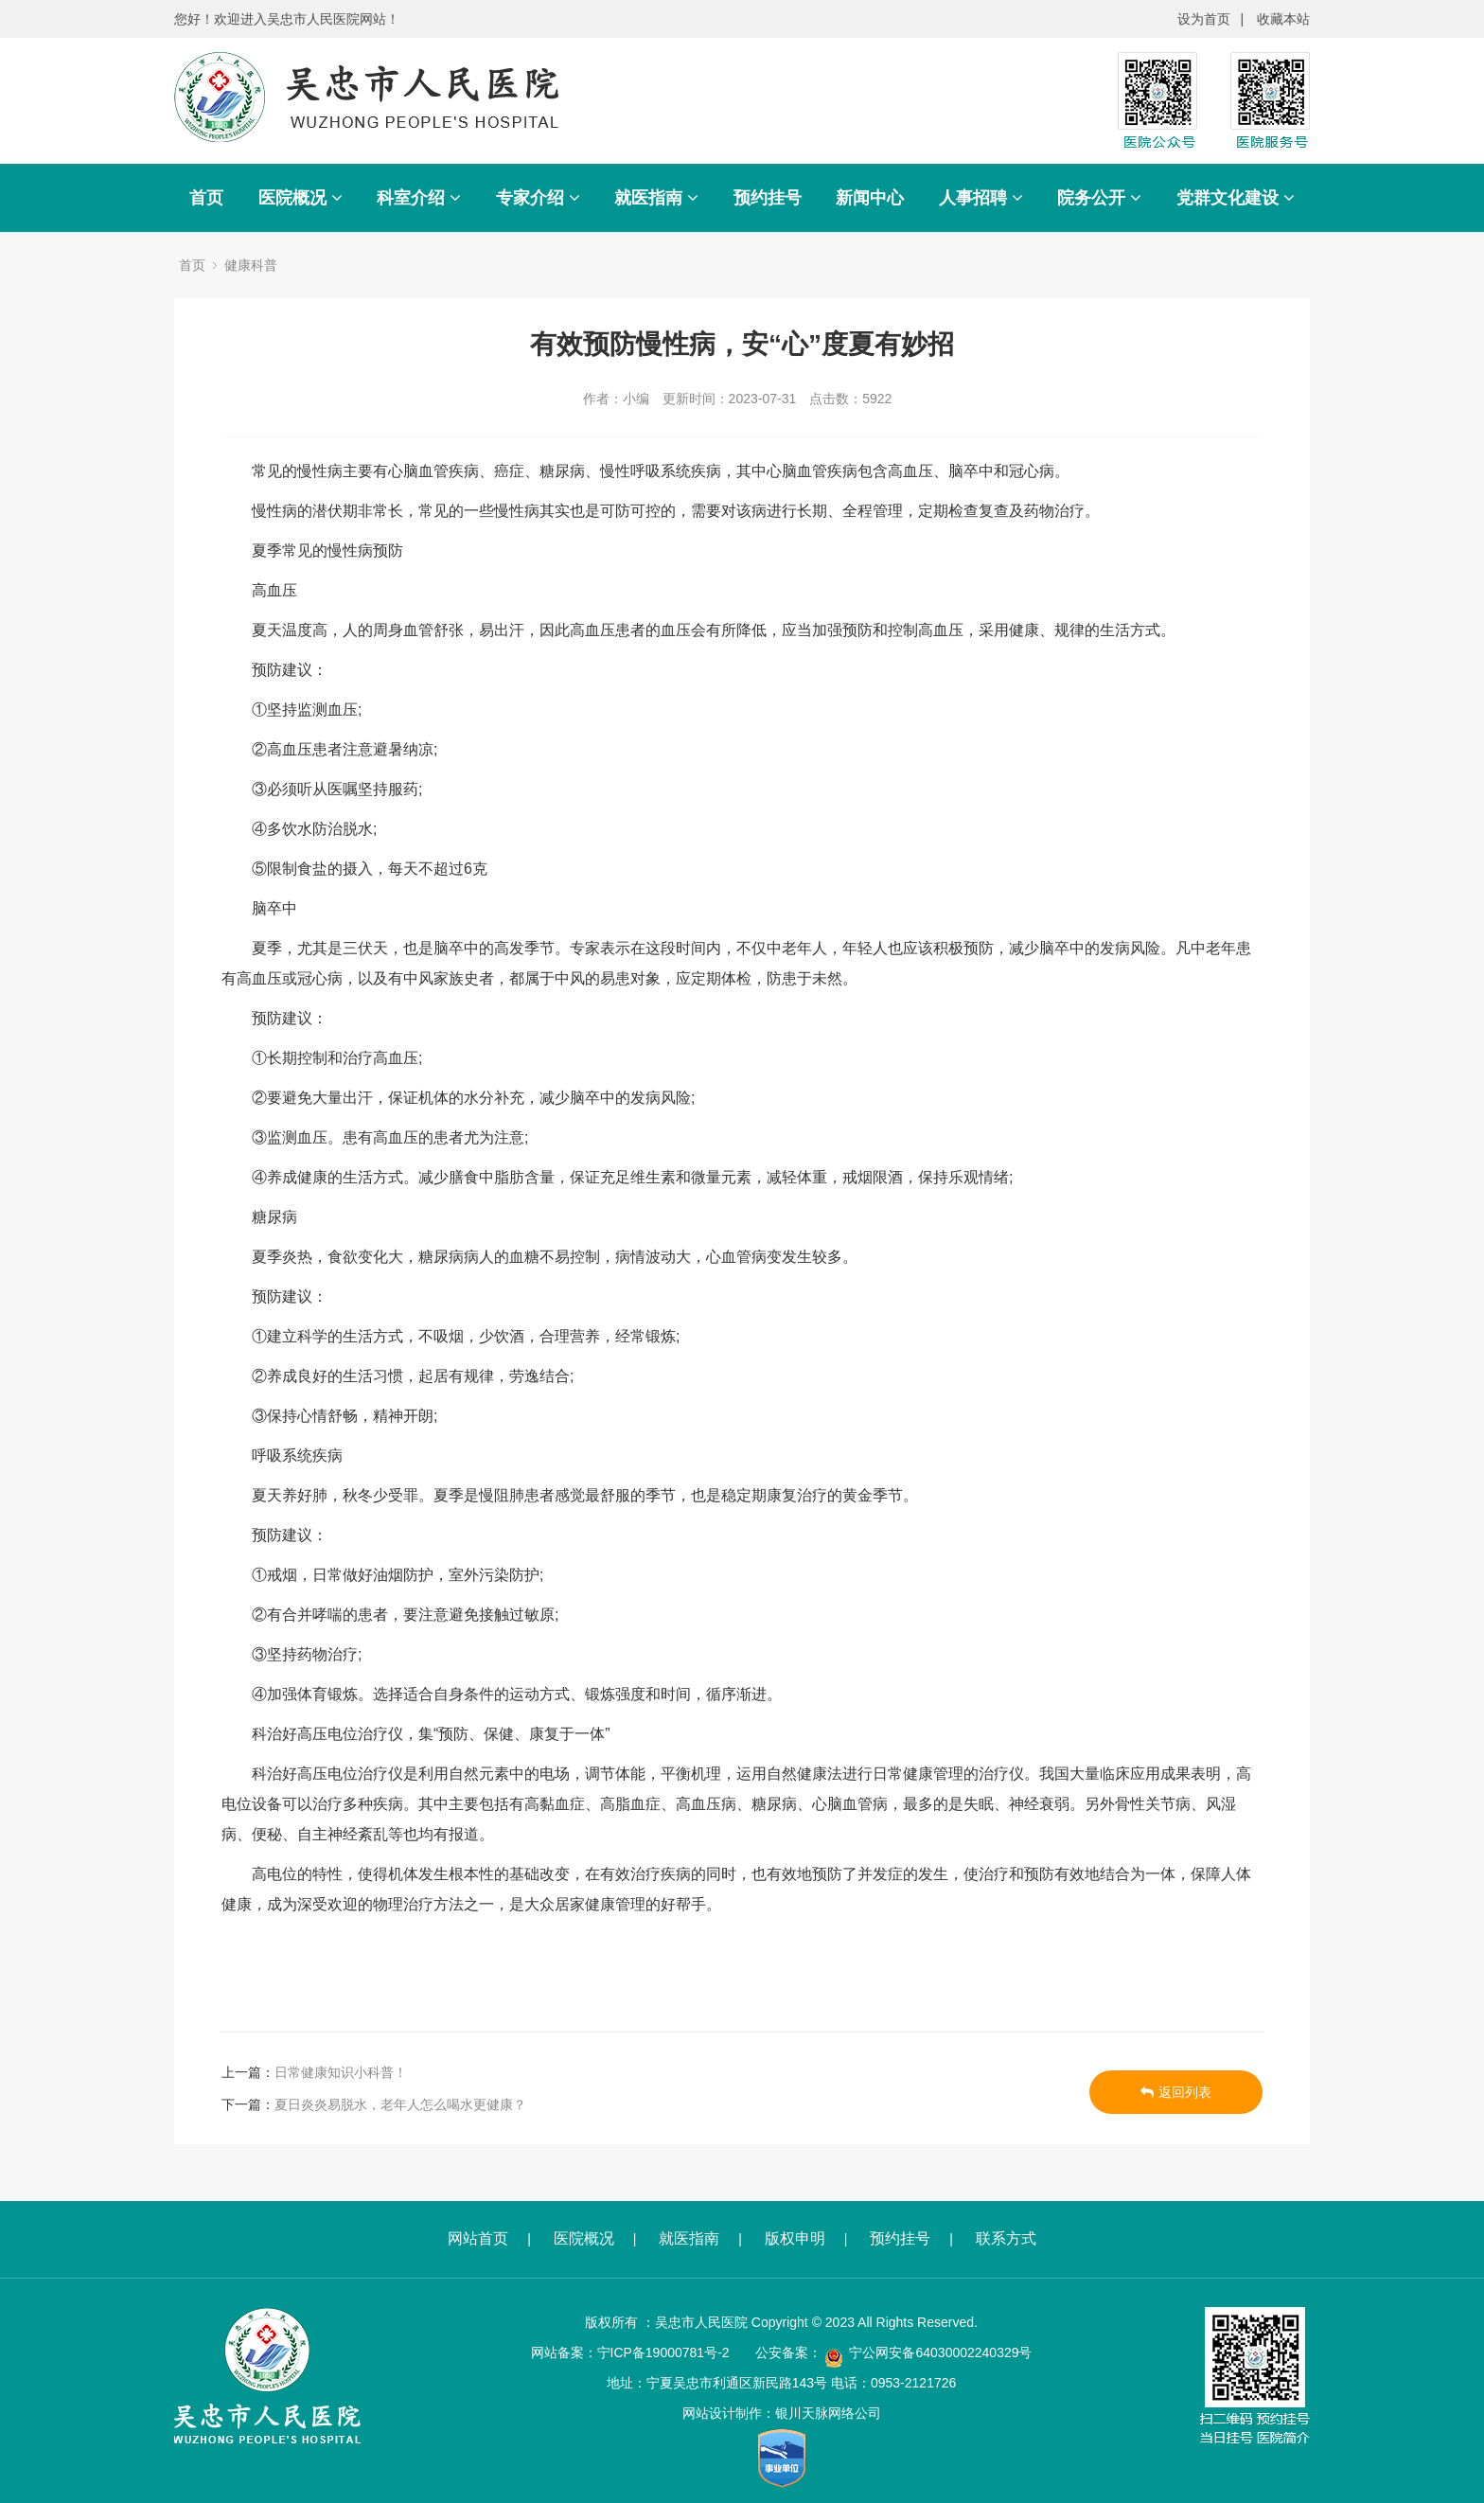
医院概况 (300, 197)
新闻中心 (870, 197)
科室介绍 (419, 197)
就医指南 (656, 197)
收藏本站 (1283, 19)
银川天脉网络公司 (828, 2413)
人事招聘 (981, 197)
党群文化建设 (1235, 197)
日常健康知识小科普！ (340, 2072)
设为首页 (1203, 19)
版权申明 (795, 2238)
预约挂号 (767, 197)
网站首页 (478, 2238)
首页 (206, 197)
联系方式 (1006, 2238)
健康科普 (250, 265)
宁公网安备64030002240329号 (940, 2352)
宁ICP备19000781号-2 (663, 2352)
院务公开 (1099, 197)
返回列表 (1175, 2092)
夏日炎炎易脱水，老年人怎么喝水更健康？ (400, 2104)
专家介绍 (538, 197)
